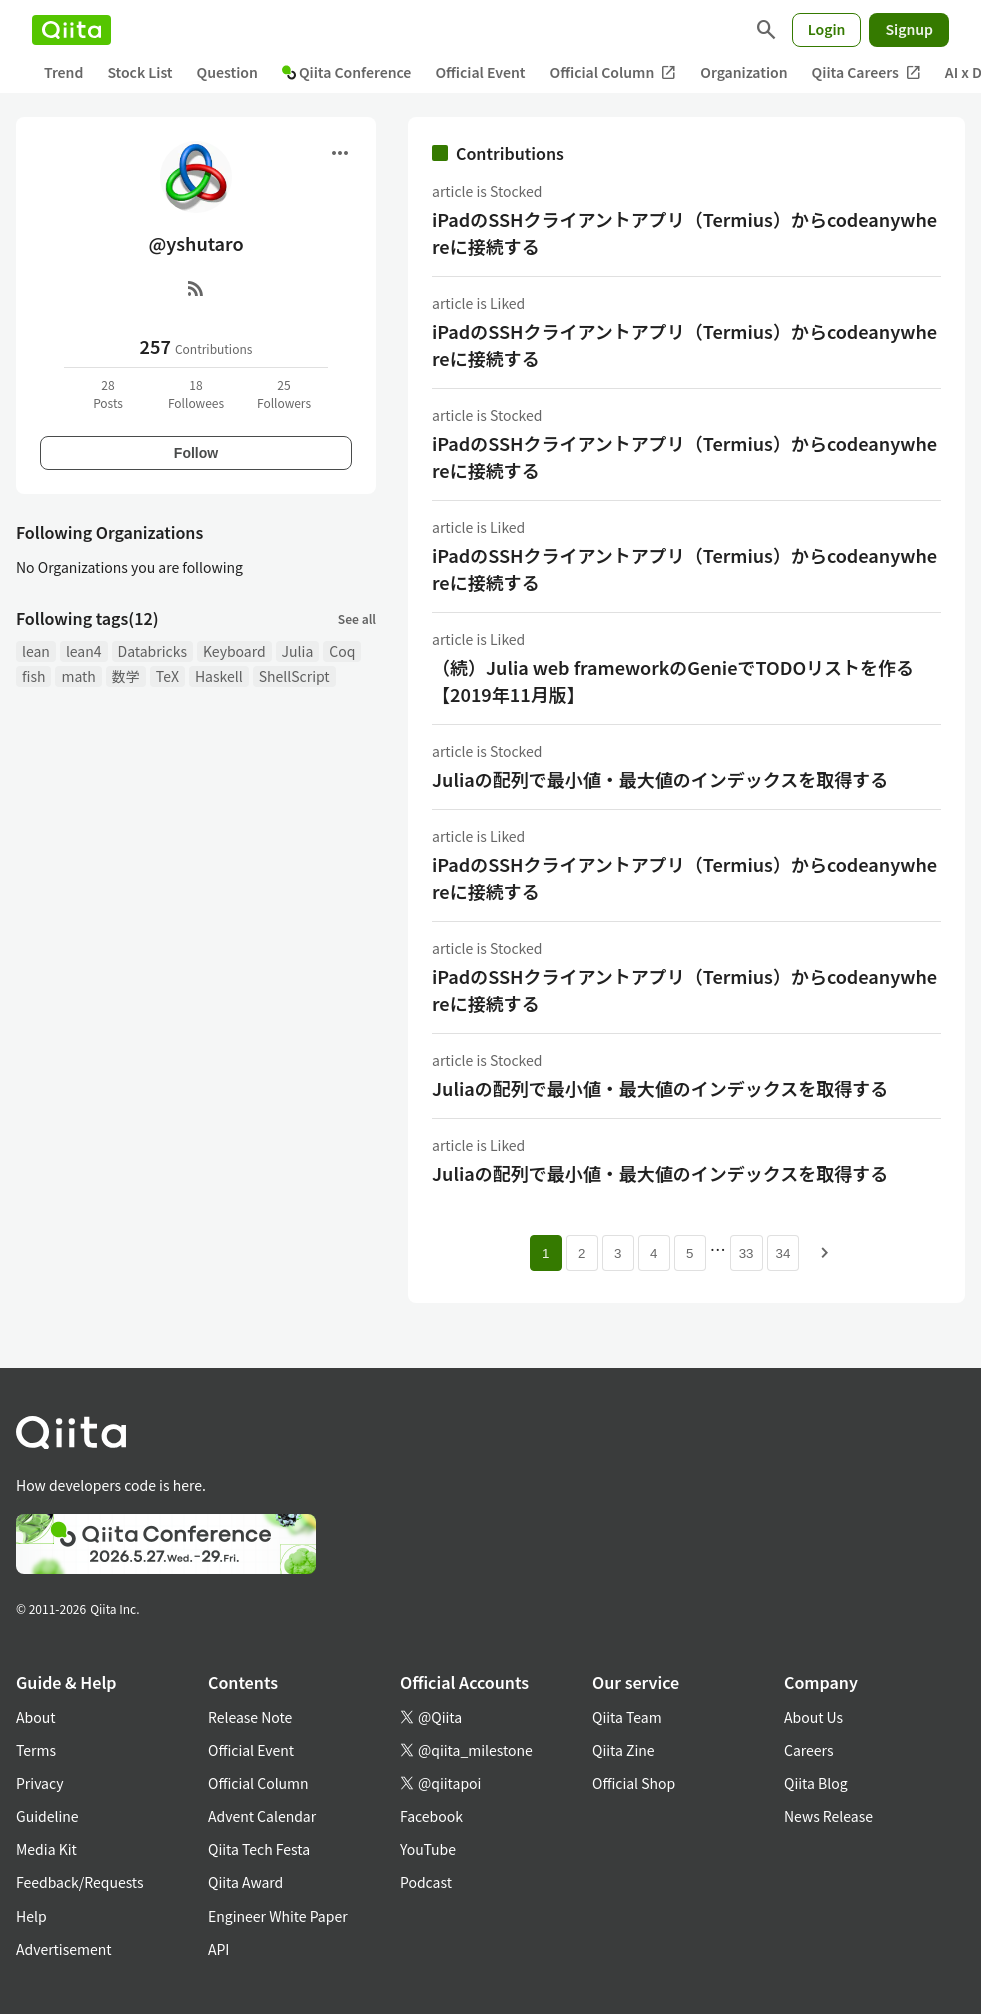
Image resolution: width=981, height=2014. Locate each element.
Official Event (480, 72)
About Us (813, 1717)
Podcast (426, 1882)
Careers (808, 1750)
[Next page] (825, 1253)
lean (36, 651)
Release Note (250, 1717)
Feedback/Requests (80, 1882)
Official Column (613, 72)
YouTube (428, 1849)
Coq (342, 651)
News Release (828, 1816)
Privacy (39, 1783)
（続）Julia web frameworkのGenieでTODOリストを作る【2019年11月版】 (673, 680)
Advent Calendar (262, 1816)
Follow (196, 453)
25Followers (284, 393)
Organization (743, 72)
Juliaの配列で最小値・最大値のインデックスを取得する (660, 779)
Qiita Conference (347, 72)
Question (227, 72)
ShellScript (294, 676)
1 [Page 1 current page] (545, 1253)
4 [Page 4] (653, 1253)
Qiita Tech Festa (259, 1849)
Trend (63, 72)
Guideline (47, 1816)
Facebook (431, 1816)
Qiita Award (245, 1882)
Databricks (152, 651)
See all (357, 618)
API (218, 1949)
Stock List (139, 72)
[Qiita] (71, 30)
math (78, 676)
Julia (298, 651)
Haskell (219, 676)
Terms (36, 1750)
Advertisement (64, 1949)
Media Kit (46, 1849)
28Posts (108, 393)
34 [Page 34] (783, 1253)
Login (827, 29)
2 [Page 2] (581, 1253)
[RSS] (196, 288)
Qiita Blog (816, 1783)
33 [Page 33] (746, 1253)
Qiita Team (627, 1717)
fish (33, 676)
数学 (126, 676)
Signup (909, 29)
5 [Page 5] (689, 1253)
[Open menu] (340, 153)
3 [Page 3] (617, 1253)
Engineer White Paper (278, 1916)
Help (31, 1916)
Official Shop (633, 1783)
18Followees (196, 393)
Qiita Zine (623, 1750)
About (35, 1717)
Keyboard (234, 651)
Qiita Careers (866, 72)
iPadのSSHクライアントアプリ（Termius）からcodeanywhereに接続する (684, 232)
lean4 (84, 651)
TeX (167, 676)
